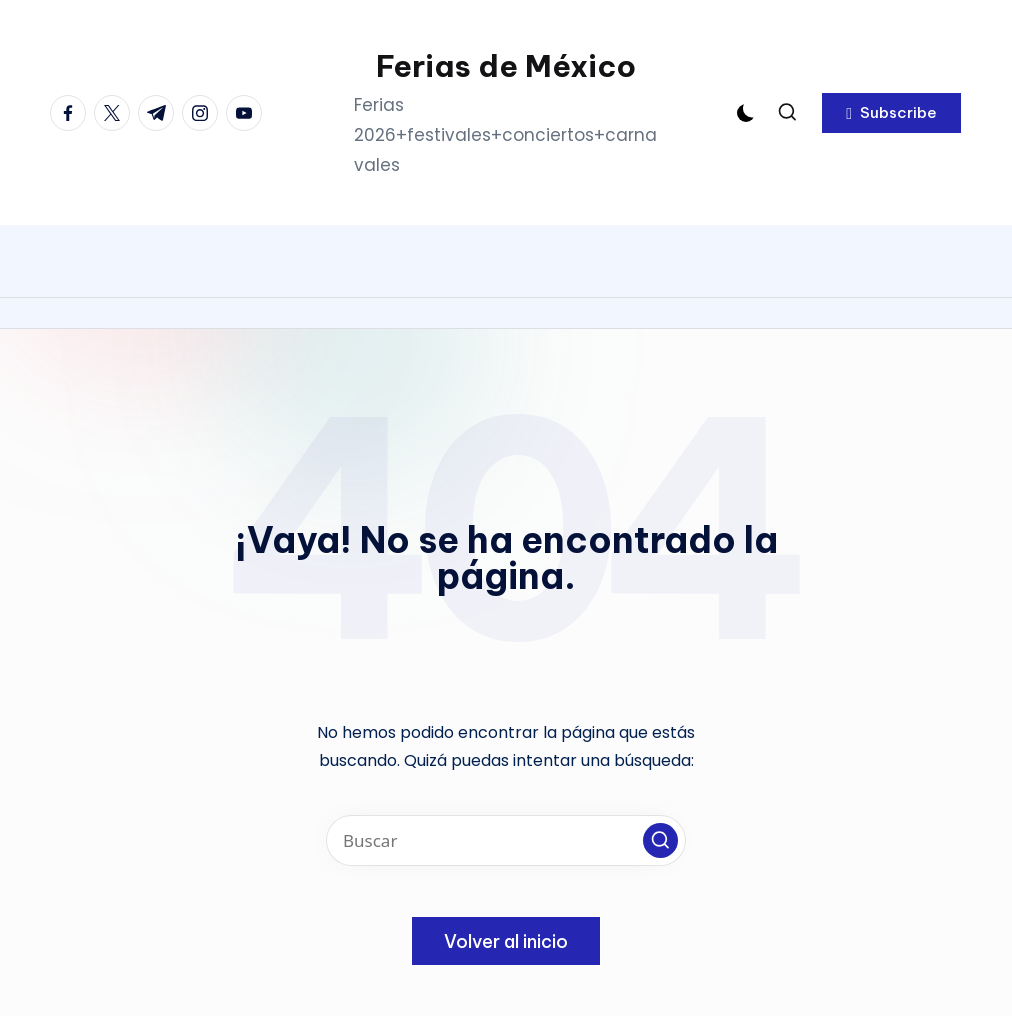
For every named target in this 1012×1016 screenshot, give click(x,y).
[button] (891, 113)
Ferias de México (506, 66)
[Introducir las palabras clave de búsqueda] (506, 840)
